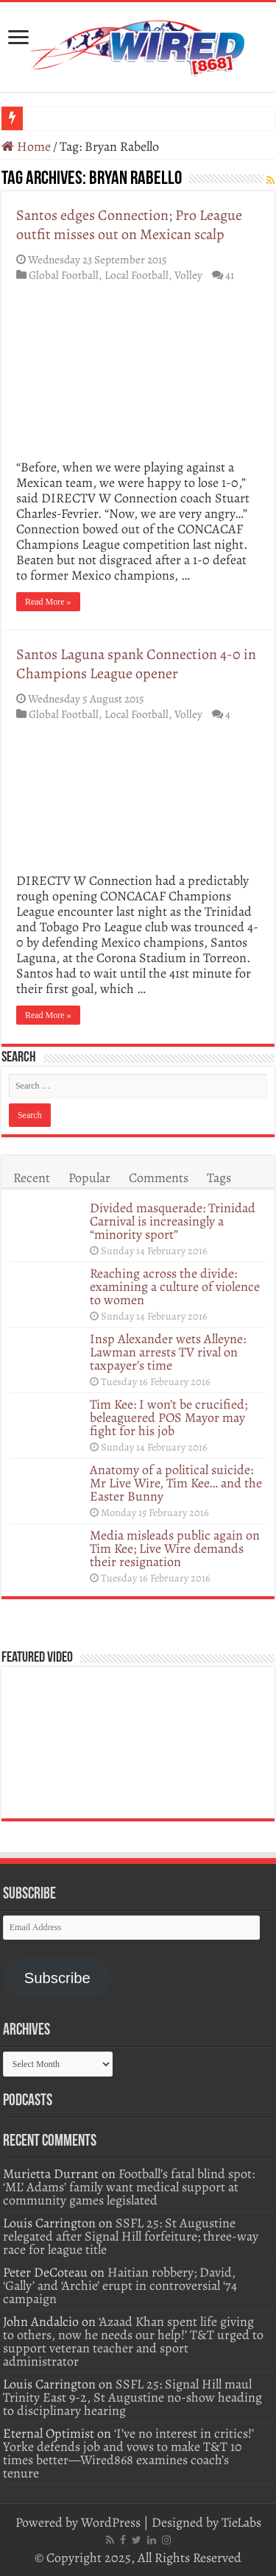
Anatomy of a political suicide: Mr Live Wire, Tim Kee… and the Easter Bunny (176, 1483)
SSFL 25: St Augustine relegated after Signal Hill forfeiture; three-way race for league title (130, 2236)
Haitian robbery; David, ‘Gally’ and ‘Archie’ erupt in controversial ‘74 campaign (120, 2285)
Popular (89, 1177)
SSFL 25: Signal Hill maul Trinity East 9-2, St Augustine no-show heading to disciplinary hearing (132, 2397)
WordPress (111, 2522)
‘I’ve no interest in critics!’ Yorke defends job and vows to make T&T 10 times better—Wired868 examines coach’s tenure (128, 2453)
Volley (188, 274)
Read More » (48, 602)
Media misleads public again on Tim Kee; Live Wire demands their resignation (175, 1548)
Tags (219, 1177)
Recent (31, 1177)
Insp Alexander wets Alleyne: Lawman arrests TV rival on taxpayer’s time (168, 1352)
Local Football (137, 274)
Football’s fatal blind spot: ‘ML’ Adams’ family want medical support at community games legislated (129, 2187)
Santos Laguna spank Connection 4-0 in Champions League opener (136, 663)
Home (26, 146)
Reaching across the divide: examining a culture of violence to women (175, 1286)
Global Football (64, 274)
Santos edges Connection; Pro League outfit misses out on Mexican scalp (129, 224)
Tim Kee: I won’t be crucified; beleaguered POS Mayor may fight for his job (168, 1417)
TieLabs (241, 2522)
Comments (158, 1177)
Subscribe (57, 1978)
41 (229, 274)
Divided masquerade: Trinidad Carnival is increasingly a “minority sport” (172, 1221)
